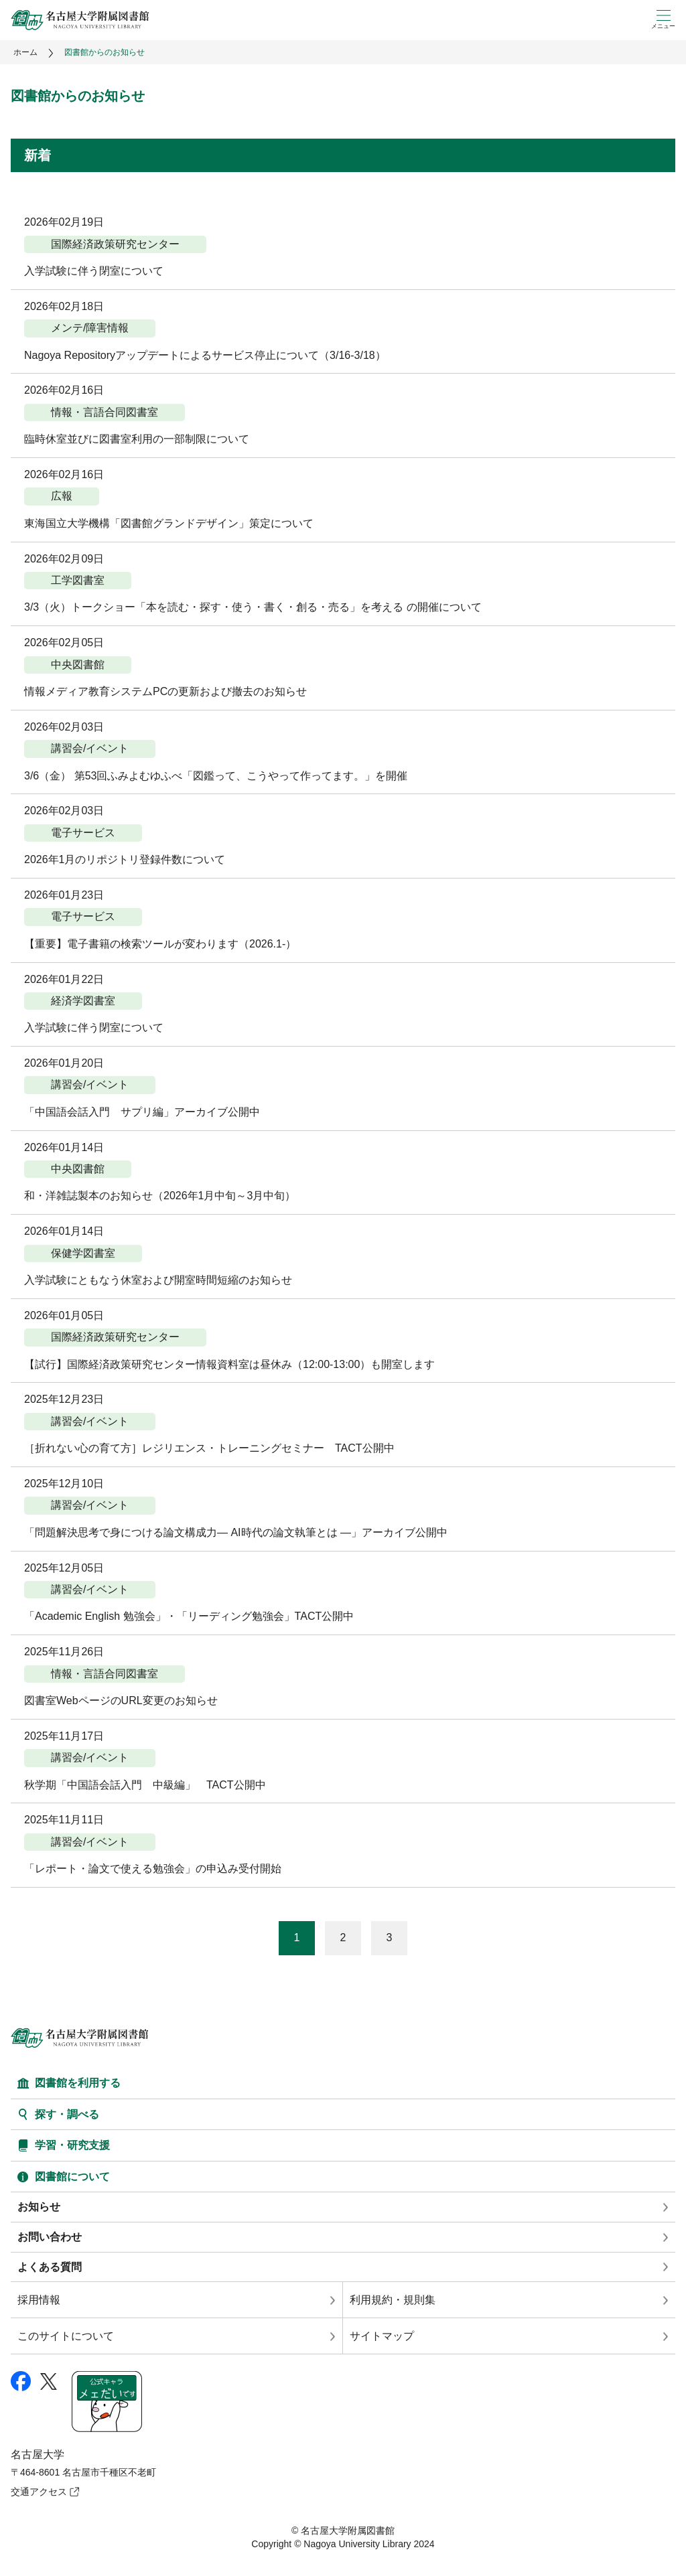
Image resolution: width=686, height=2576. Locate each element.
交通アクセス (39, 2491)
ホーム (25, 52)
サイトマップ (382, 2336)
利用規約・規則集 (392, 2299)
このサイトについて (65, 2336)
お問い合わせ (49, 2237)
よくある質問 (49, 2267)
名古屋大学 (37, 2454)
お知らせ (38, 2206)
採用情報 (38, 2299)
